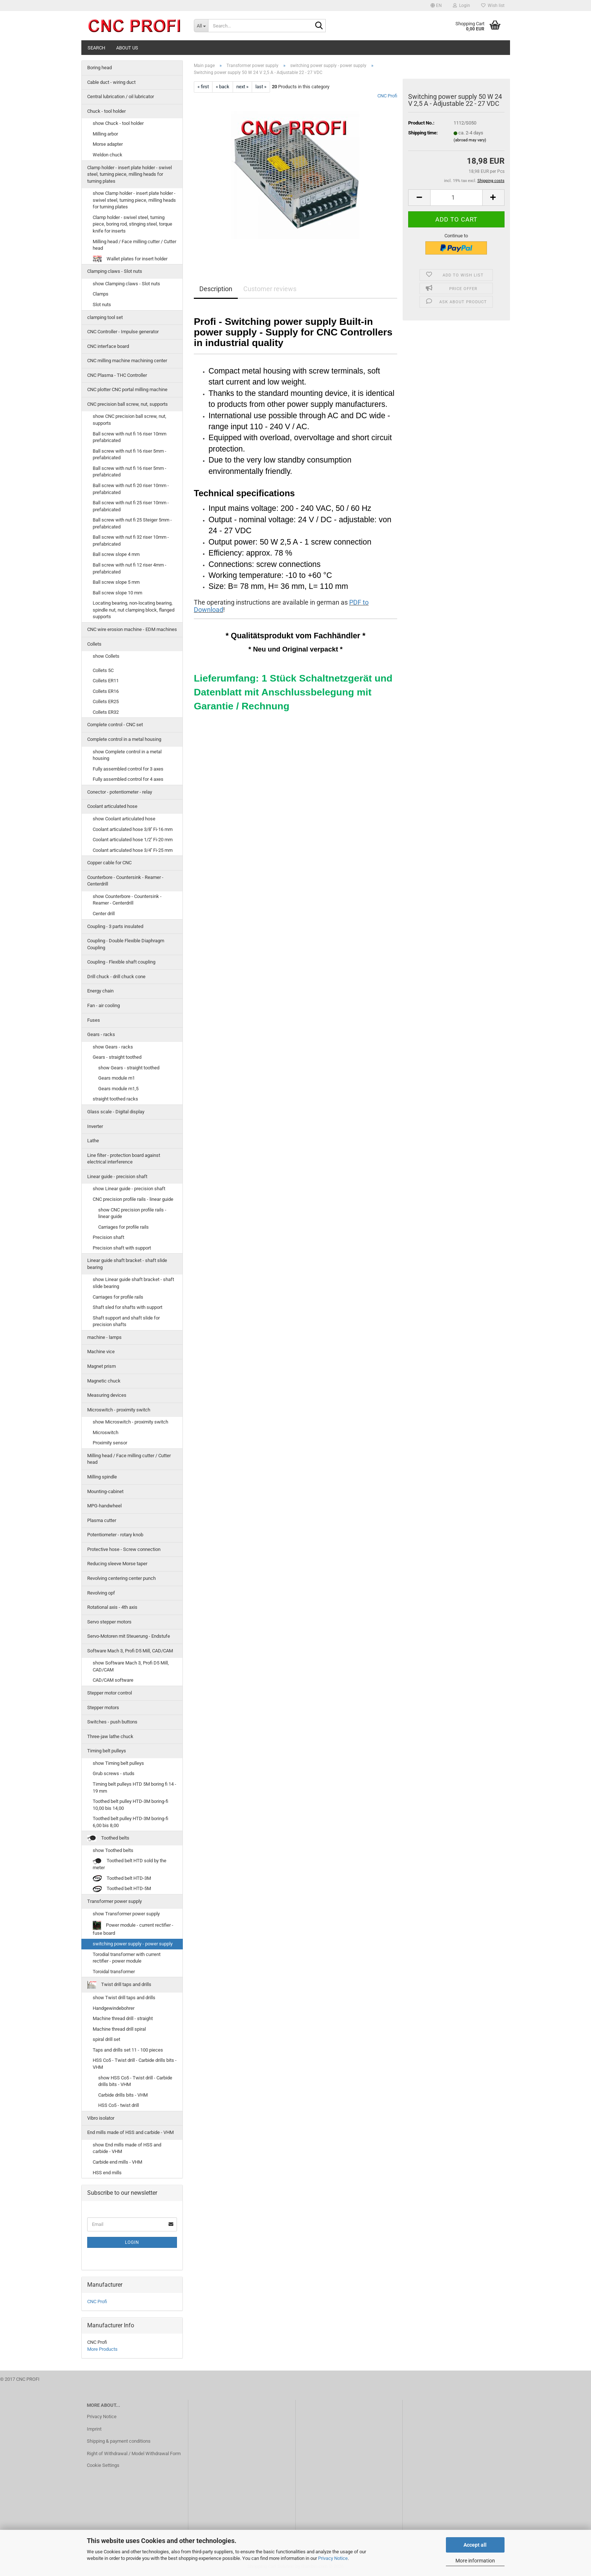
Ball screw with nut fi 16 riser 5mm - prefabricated (129, 454)
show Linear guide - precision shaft (129, 1188)
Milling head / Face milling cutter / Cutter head (134, 245)
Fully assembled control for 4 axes (128, 779)
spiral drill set (106, 2039)
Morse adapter (108, 144)
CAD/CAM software (113, 1680)
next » (242, 86)
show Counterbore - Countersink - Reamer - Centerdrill (127, 900)
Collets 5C (103, 670)
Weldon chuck (107, 154)
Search (96, 48)
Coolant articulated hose (112, 806)
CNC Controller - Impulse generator (123, 331)
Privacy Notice (333, 2558)
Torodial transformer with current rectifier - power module (126, 1958)
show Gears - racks (113, 1047)
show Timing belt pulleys (118, 1763)
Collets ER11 (106, 680)
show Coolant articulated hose (124, 818)
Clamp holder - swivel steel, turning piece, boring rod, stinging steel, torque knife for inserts (132, 224)
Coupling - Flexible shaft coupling (121, 962)
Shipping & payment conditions (119, 2441)
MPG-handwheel (104, 1505)
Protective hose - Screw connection (123, 1549)
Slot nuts (102, 304)
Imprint (94, 2429)
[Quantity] (456, 197)
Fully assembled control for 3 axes (128, 769)
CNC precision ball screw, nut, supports (127, 404)
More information (475, 2561)
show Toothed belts (113, 1850)
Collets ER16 (106, 691)
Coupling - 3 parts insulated (115, 926)
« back (222, 86)
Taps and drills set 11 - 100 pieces (128, 2050)
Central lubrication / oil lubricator (120, 96)
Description (215, 289)
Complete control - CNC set (115, 724)
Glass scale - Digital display (115, 1111)
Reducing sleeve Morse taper (117, 1563)
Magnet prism (101, 1366)
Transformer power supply (114, 1901)
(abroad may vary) (470, 140)
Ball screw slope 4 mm (116, 554)
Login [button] (461, 5)
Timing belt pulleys (106, 1750)
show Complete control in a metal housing (127, 755)
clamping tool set (105, 317)
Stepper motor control (109, 1693)
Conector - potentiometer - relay (119, 792)
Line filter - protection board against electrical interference (123, 1158)
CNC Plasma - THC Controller (117, 375)
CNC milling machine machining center (127, 360)
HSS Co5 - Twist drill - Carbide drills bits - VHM (135, 2063)
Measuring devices (106, 1395)
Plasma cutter (101, 1520)
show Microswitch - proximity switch (130, 1422)
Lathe (93, 1140)
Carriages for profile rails (123, 1227)
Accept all (475, 2545)
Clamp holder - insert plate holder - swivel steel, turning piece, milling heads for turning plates (129, 174)
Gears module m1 (116, 1078)
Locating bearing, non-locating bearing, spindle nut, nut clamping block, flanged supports (133, 609)
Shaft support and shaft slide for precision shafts (126, 1321)
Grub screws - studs (113, 1773)
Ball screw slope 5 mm (116, 582)
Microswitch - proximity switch (118, 1410)
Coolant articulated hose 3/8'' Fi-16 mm (133, 829)
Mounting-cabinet (105, 1491)
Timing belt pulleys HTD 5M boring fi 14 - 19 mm (134, 1787)
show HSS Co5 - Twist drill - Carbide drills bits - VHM (135, 2081)
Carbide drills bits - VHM (123, 2095)
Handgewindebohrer (113, 2008)
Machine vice (101, 1351)
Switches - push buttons (112, 1722)
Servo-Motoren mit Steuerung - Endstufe (128, 1636)
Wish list (493, 5)
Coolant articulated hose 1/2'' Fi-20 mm (133, 839)
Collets (94, 644)
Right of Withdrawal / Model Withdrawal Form (134, 2453)
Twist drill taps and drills (119, 1985)
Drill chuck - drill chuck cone (116, 976)
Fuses (93, 1020)
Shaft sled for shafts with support (127, 1307)
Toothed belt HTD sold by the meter (129, 1864)
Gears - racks (101, 1034)
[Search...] (201, 25)
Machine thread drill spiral (119, 2029)
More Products (102, 2349)
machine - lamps (104, 1337)
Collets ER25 (106, 701)
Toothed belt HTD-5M (122, 1889)
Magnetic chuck (104, 1381)
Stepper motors (103, 1707)
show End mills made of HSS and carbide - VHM (127, 2148)
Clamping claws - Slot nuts (114, 271)
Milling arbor (105, 134)
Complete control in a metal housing (124, 739)
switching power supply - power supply (133, 1943)
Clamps (100, 294)
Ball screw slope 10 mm (117, 592)
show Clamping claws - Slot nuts (126, 283)
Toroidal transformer (114, 1971)
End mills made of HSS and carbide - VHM (130, 2132)
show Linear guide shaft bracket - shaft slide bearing (133, 1283)
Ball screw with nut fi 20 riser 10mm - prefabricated (131, 489)
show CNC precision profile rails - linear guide (132, 1213)
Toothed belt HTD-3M (122, 1878)
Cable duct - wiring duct (111, 82)
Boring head (99, 67)
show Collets (106, 656)
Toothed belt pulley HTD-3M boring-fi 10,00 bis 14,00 (130, 1805)
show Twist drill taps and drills (124, 1997)
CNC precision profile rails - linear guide (133, 1199)
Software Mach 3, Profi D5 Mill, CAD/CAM (130, 1650)
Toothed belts (108, 1838)
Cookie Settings (103, 2465)
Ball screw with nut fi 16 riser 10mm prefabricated (129, 437)
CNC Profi (387, 96)
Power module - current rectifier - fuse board (133, 1928)
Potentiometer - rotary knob (115, 1534)
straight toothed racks (115, 1099)
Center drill (104, 913)
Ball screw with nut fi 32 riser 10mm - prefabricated (131, 540)
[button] (436, 5)
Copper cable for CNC (109, 862)
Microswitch (105, 1432)
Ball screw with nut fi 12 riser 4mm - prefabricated (129, 568)
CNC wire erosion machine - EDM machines (132, 629)
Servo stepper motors (109, 1622)
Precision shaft (108, 1237)
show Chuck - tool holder (118, 123)
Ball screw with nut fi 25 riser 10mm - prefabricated (131, 506)
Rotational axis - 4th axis (112, 1607)
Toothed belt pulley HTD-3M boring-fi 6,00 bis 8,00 (130, 1822)
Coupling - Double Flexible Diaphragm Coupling (125, 944)
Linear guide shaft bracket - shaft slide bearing (127, 1264)
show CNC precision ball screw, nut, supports (129, 419)
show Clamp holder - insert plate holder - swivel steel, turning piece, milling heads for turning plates (134, 199)
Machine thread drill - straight (123, 2018)
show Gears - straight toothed (128, 1067)
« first (203, 86)
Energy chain (100, 991)
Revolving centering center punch (121, 1578)
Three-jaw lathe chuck (110, 1736)
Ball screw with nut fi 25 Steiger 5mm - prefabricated (132, 523)
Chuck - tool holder (106, 111)
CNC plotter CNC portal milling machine (127, 389)
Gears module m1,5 (118, 1088)
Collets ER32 (106, 712)
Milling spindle (102, 1477)
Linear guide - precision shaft (117, 1176)
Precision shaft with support (122, 1248)
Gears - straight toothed (117, 1057)
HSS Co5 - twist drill (118, 2105)
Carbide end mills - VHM (117, 2162)
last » (260, 86)
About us (127, 48)
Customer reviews (269, 289)
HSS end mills (107, 2172)
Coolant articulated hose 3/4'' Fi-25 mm (133, 850)
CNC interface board (108, 346)
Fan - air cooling (103, 1005)
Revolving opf (101, 1593)
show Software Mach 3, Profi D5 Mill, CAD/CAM (131, 1666)
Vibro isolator (100, 2118)
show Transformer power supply (126, 1913)
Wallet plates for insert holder (130, 259)
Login (132, 2242)
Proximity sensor (110, 1442)
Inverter (95, 1126)
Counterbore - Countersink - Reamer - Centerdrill (125, 881)
